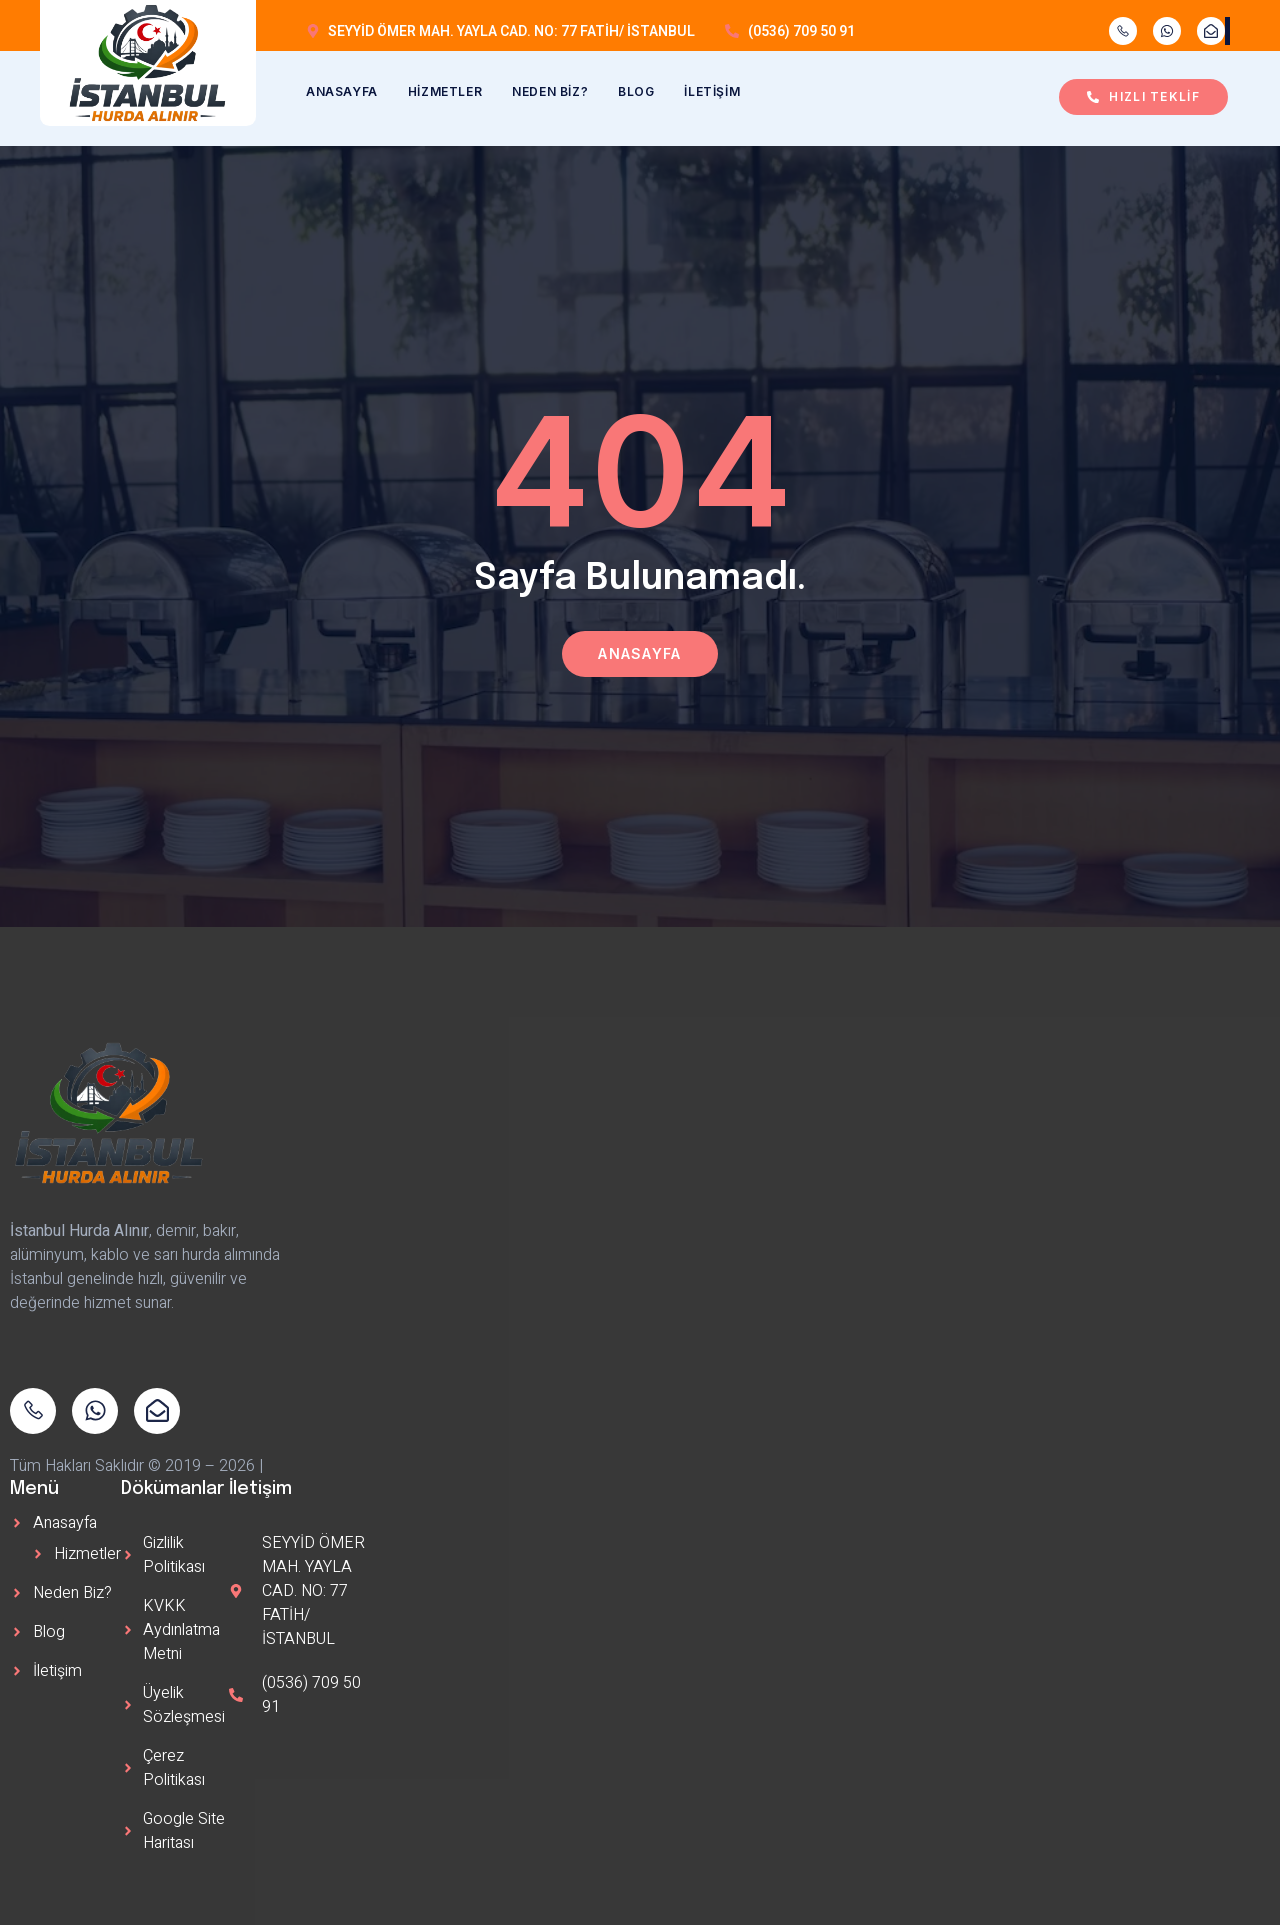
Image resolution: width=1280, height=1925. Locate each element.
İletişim (712, 91)
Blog (636, 91)
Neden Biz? (550, 91)
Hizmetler (445, 91)
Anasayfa (342, 91)
